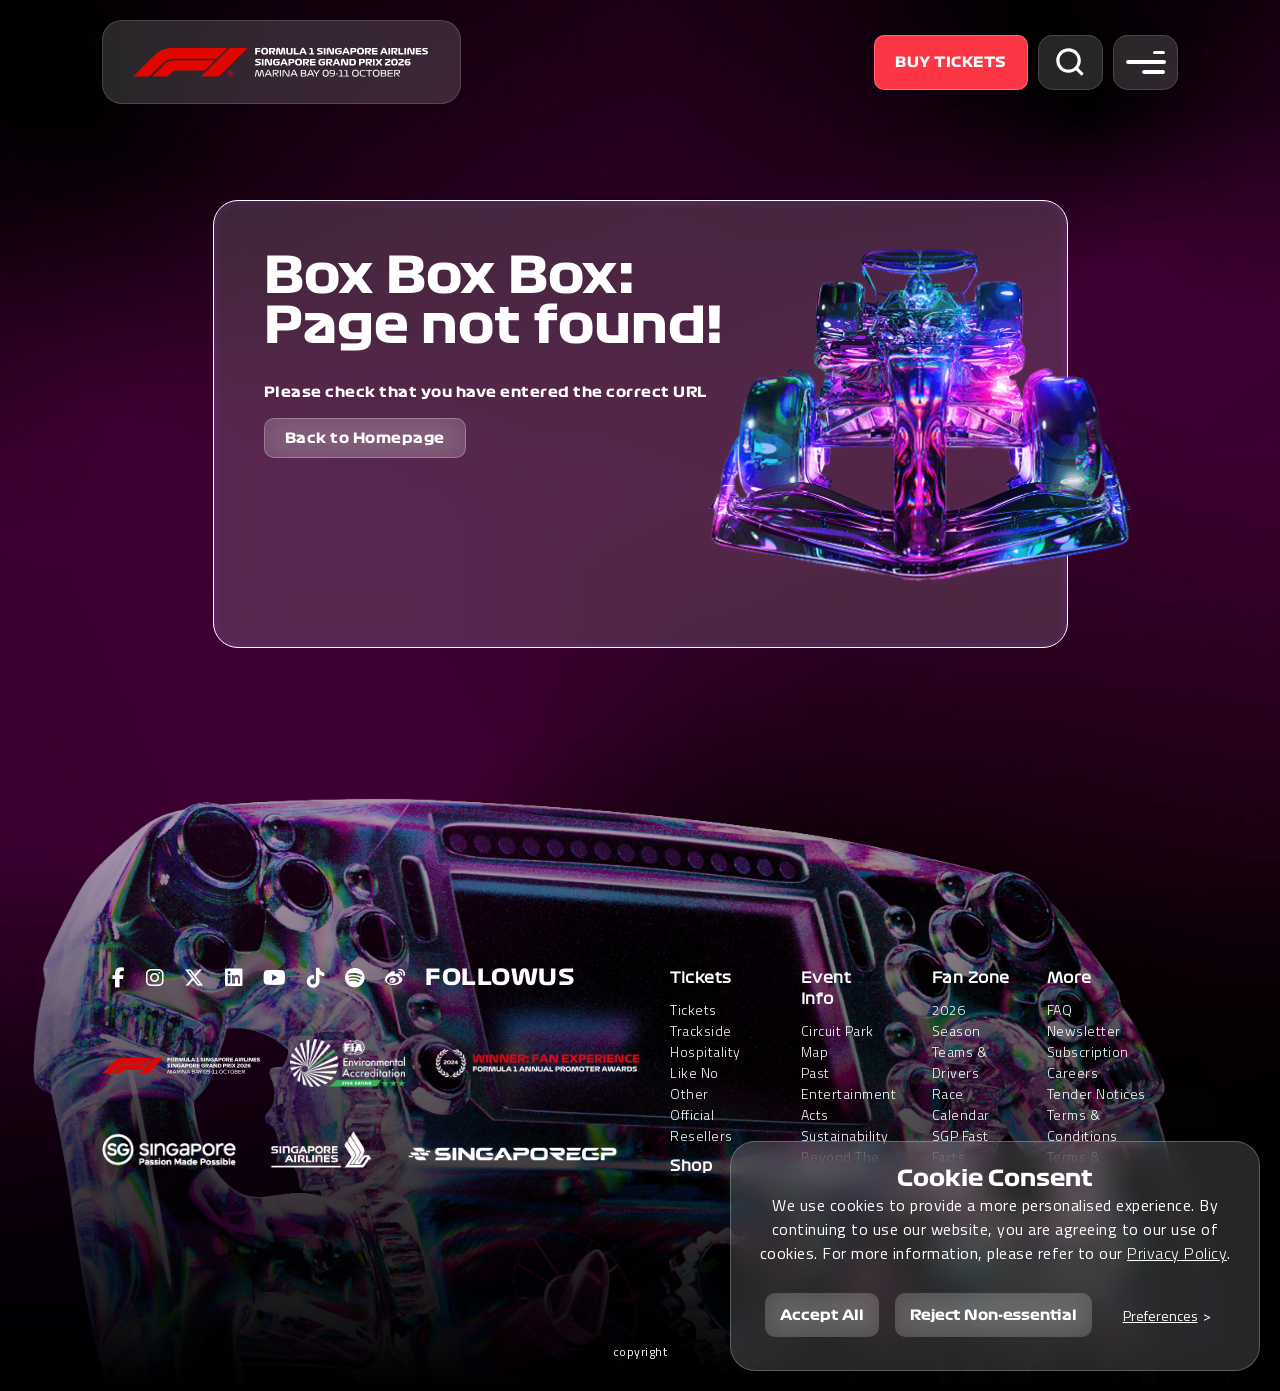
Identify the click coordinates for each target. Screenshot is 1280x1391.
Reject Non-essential (993, 1315)
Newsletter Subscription (1088, 1041)
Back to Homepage (365, 438)
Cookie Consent (995, 1178)
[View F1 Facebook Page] (119, 978)
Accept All (822, 1315)
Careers (1073, 1072)
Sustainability (845, 1135)
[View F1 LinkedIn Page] (234, 978)
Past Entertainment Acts (849, 1093)
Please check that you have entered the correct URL (485, 392)
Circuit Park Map (837, 1041)
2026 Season (956, 1020)
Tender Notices (1096, 1093)
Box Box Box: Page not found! (493, 301)
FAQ (1060, 1009)
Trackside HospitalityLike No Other (705, 1062)
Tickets (701, 978)
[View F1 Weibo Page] (395, 978)
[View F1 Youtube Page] (275, 978)
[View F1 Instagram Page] (155, 978)
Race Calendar (961, 1104)
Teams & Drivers (960, 1062)
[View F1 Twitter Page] (194, 978)
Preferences (1160, 1315)
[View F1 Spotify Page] (355, 978)
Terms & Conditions (1082, 1125)
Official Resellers (701, 1125)
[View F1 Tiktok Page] (316, 978)
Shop (691, 1166)
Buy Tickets (951, 62)
